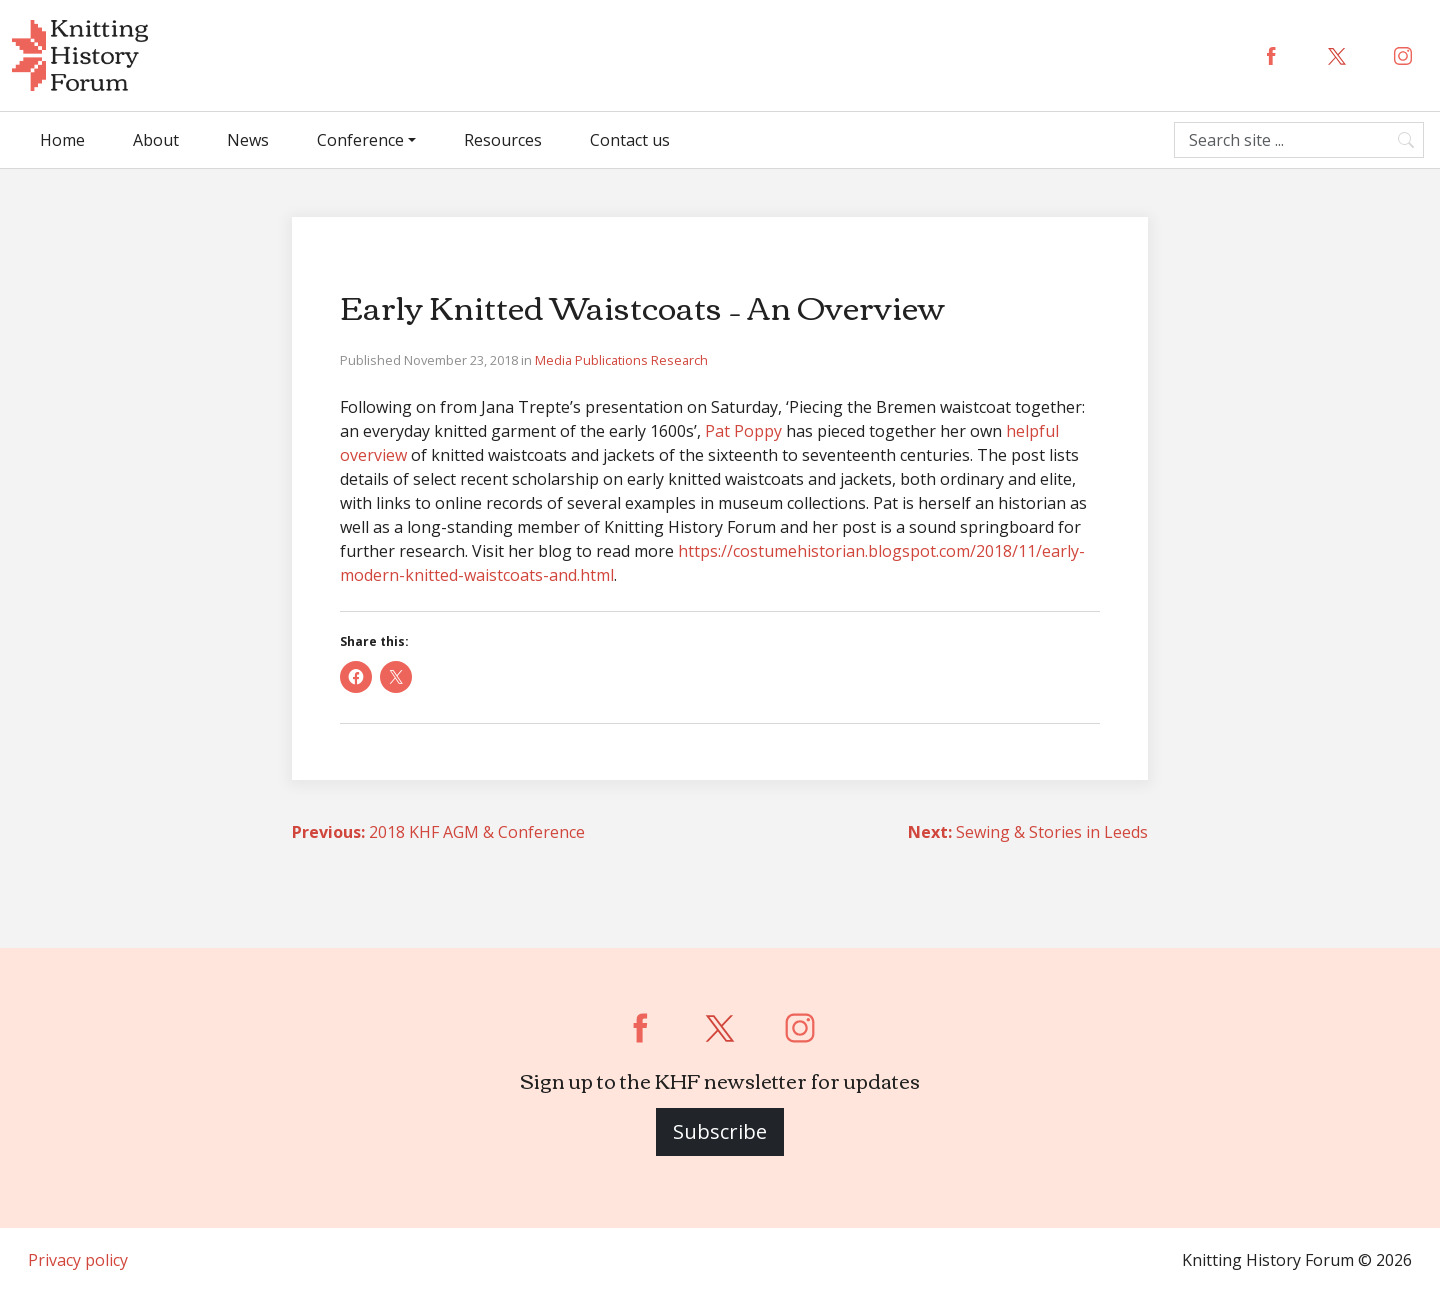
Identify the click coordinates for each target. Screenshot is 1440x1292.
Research (679, 360)
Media (555, 360)
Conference (360, 140)
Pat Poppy (743, 431)
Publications (613, 360)
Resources (503, 140)
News (248, 140)
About (156, 140)
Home (62, 140)
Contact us (630, 140)
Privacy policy (78, 1260)
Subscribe (720, 1131)
